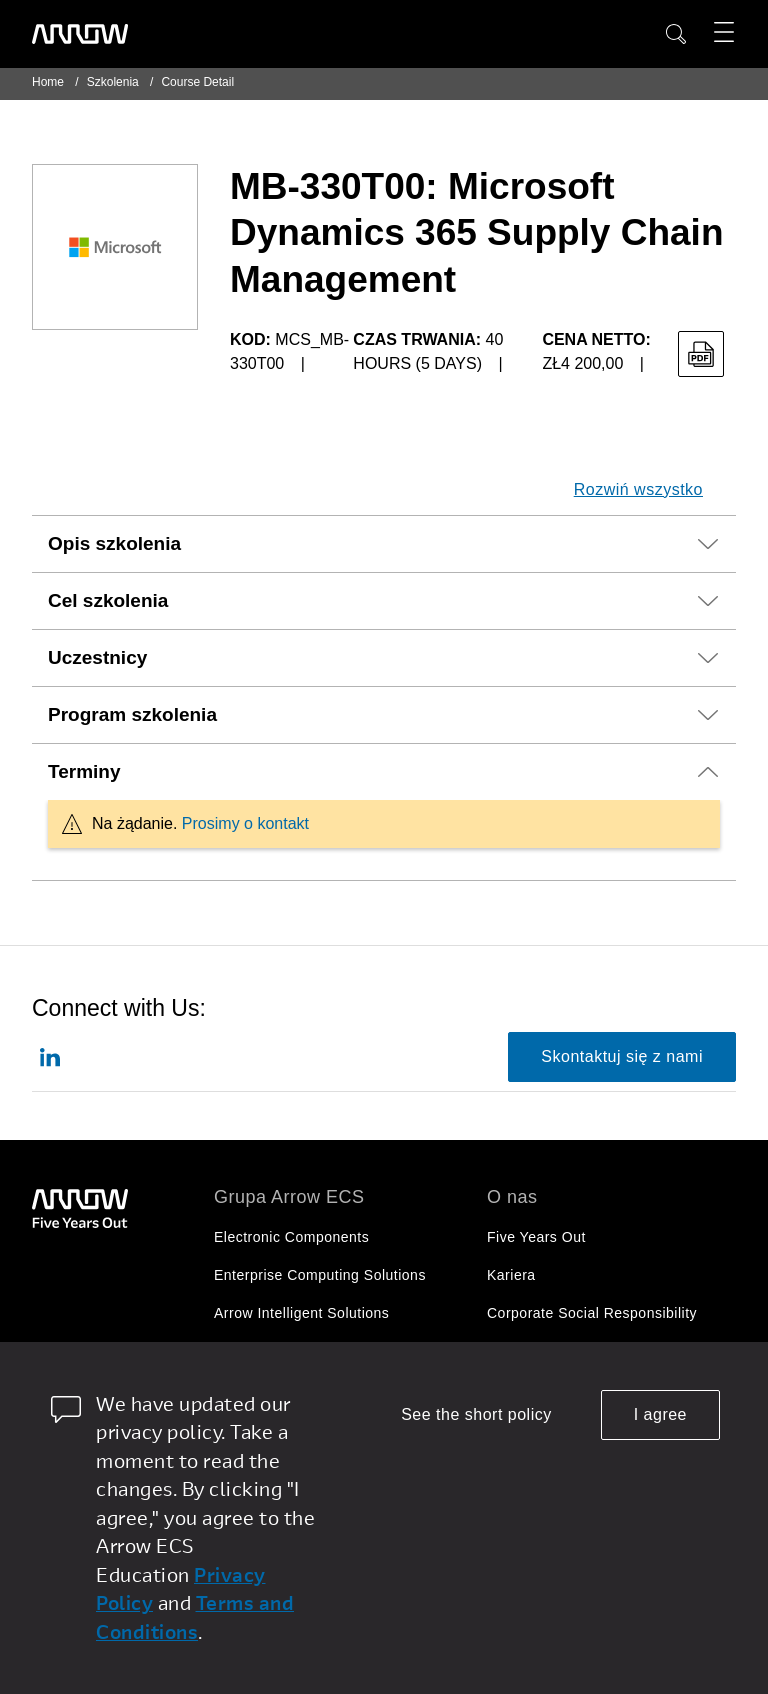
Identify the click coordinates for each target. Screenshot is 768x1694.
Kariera (511, 1275)
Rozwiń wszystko (638, 489)
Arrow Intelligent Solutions (301, 1313)
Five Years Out (536, 1237)
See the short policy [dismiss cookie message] (476, 1414)
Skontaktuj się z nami (622, 1056)
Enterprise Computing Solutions (320, 1275)
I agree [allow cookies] (660, 1414)
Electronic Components (291, 1237)
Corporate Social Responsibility (592, 1313)
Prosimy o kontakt (245, 823)
